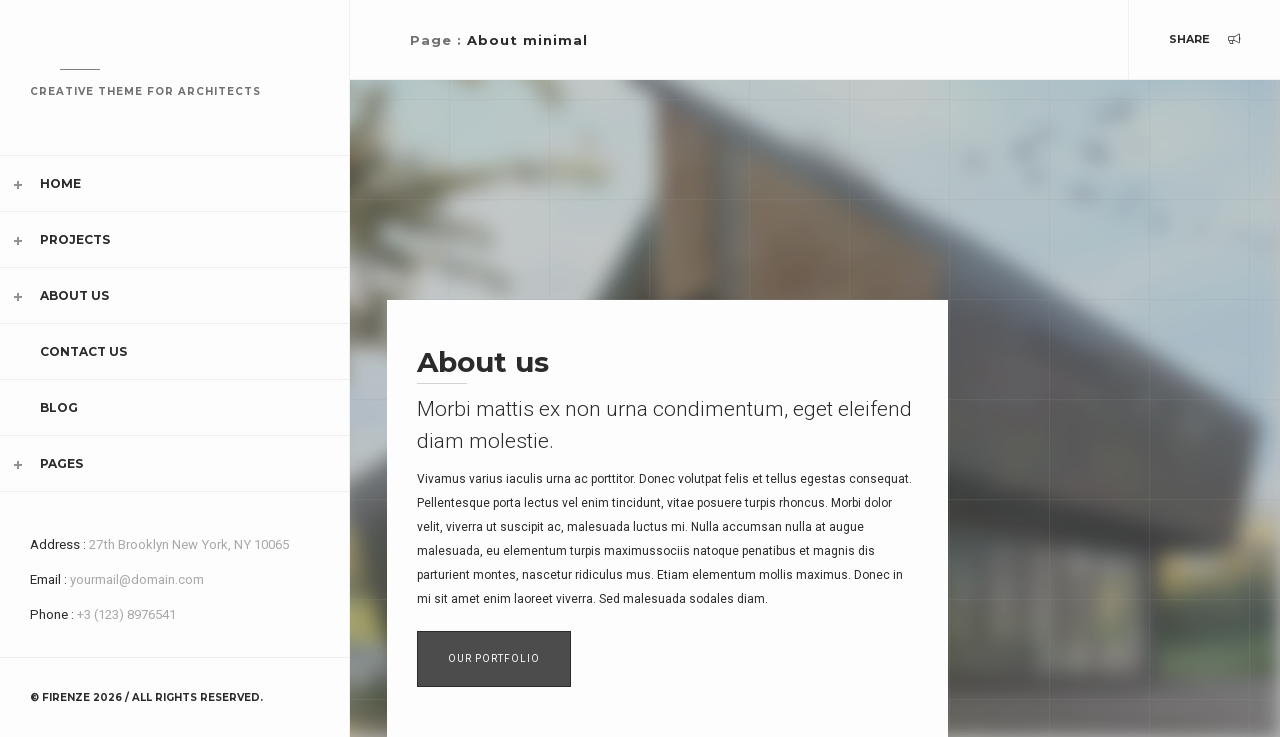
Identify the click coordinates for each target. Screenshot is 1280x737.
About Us (74, 295)
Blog (59, 407)
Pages (61, 463)
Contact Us (83, 351)
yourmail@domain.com (137, 579)
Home (60, 183)
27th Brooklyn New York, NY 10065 (189, 544)
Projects (75, 239)
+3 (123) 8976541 (126, 614)
